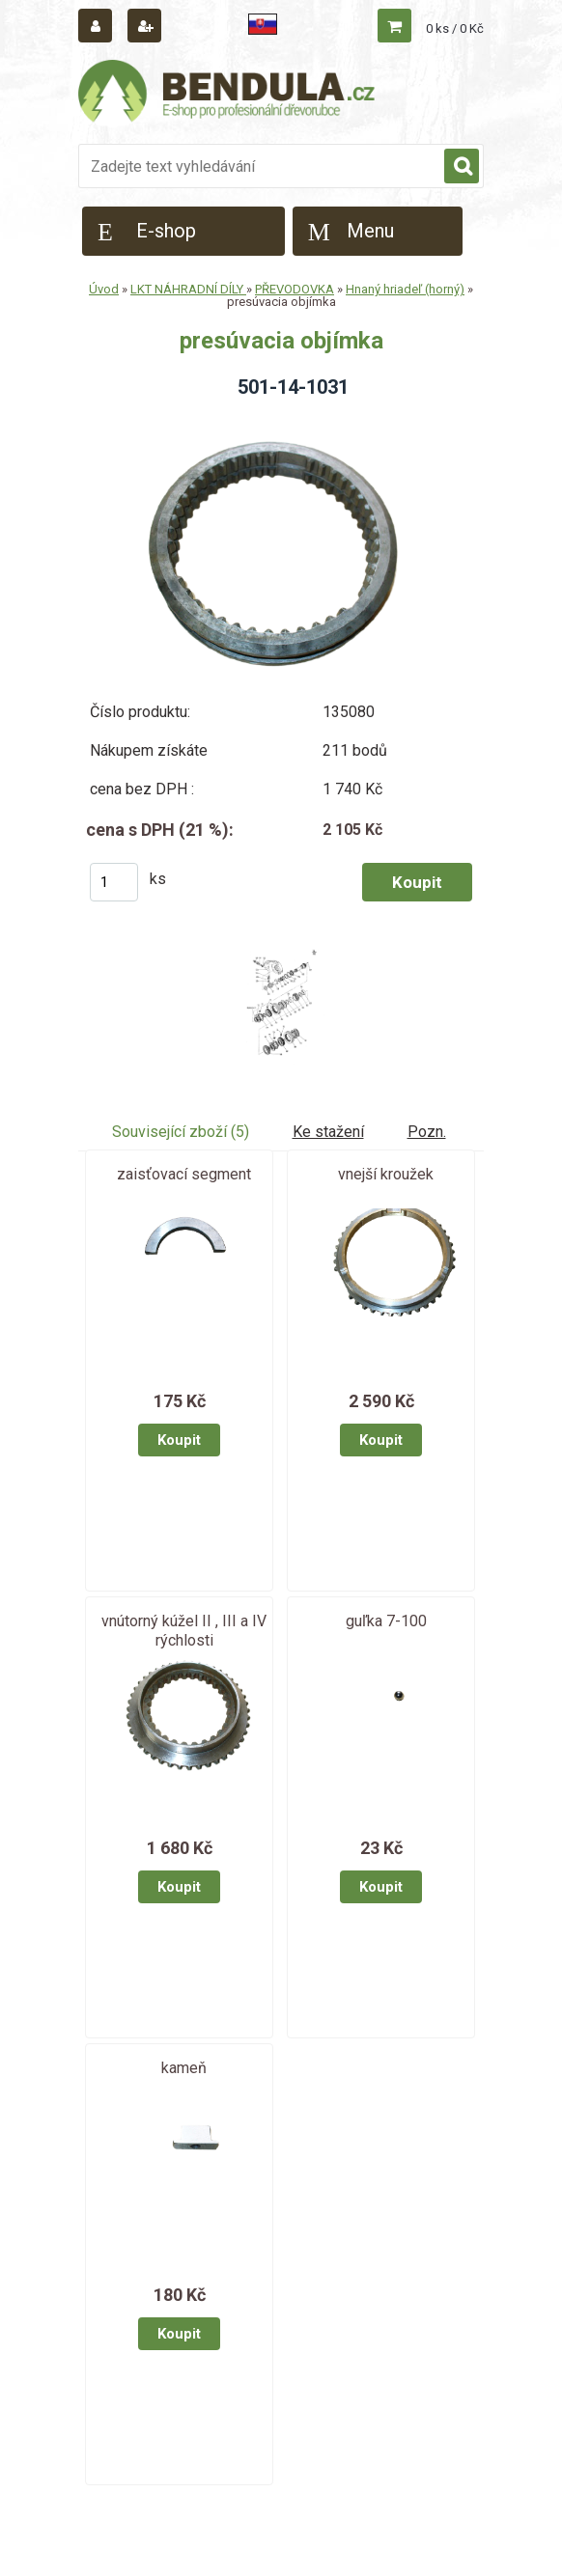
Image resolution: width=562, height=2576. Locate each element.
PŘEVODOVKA (294, 289)
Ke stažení (328, 1131)
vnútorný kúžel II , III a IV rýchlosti (184, 1630)
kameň (184, 2068)
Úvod (104, 289)
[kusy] (114, 882)
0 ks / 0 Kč (455, 28)
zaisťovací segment (184, 1174)
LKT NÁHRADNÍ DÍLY (188, 289)
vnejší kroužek (386, 1174)
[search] (461, 167)
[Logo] (228, 93)
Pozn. (426, 1131)
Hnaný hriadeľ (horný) (405, 289)
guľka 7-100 (386, 1621)
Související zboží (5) (180, 1131)
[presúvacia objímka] (280, 420)
